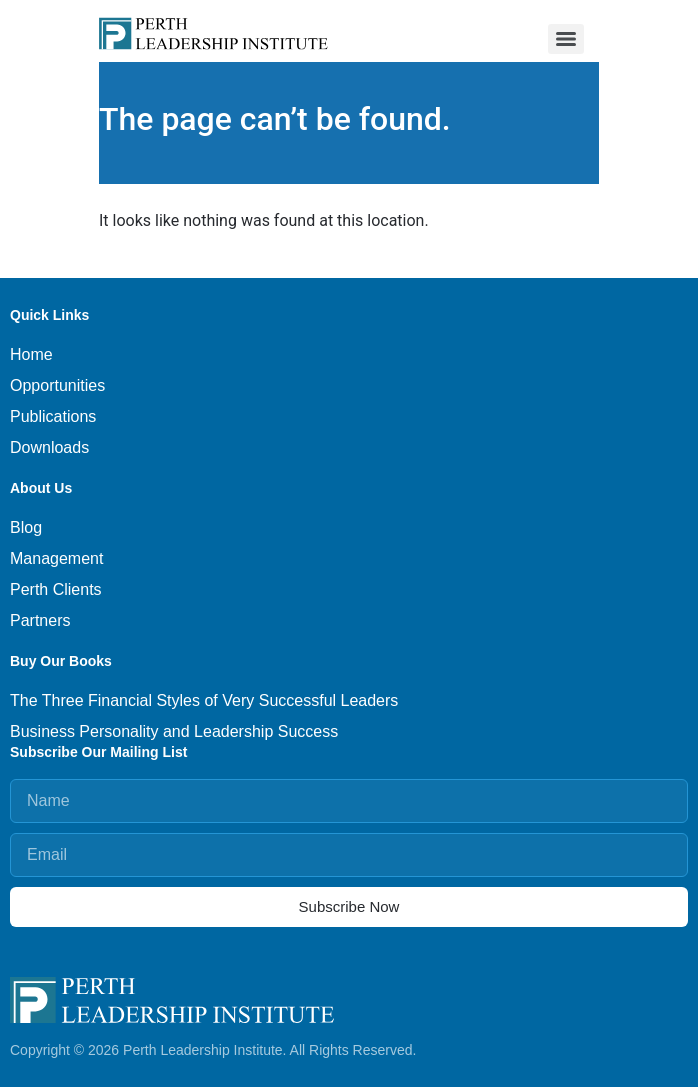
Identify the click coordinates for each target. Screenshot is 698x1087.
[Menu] (566, 39)
